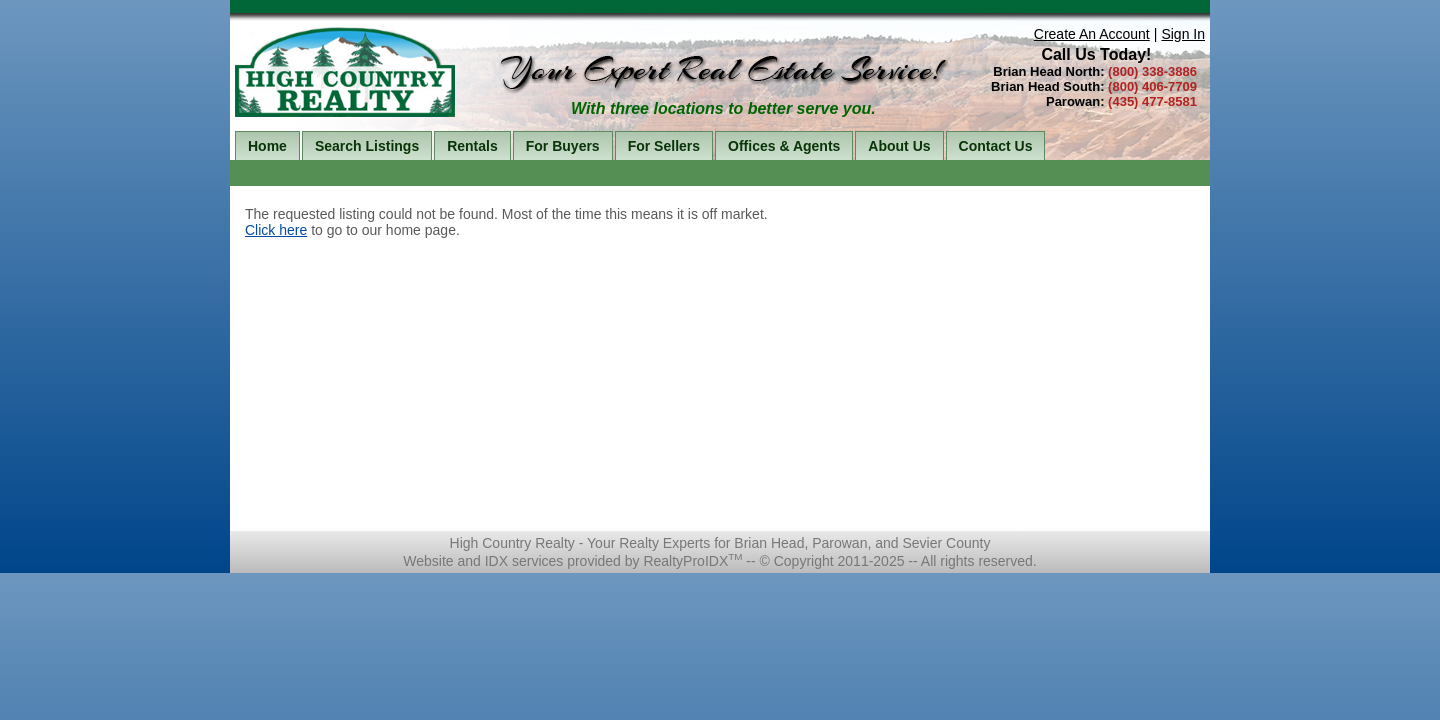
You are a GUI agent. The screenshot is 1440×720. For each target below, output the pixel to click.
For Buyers (563, 146)
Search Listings (367, 146)
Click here (276, 230)
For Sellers (664, 146)
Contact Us (996, 146)
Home (267, 146)
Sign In (1183, 34)
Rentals (472, 146)
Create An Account (1092, 34)
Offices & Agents (784, 146)
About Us (899, 146)
